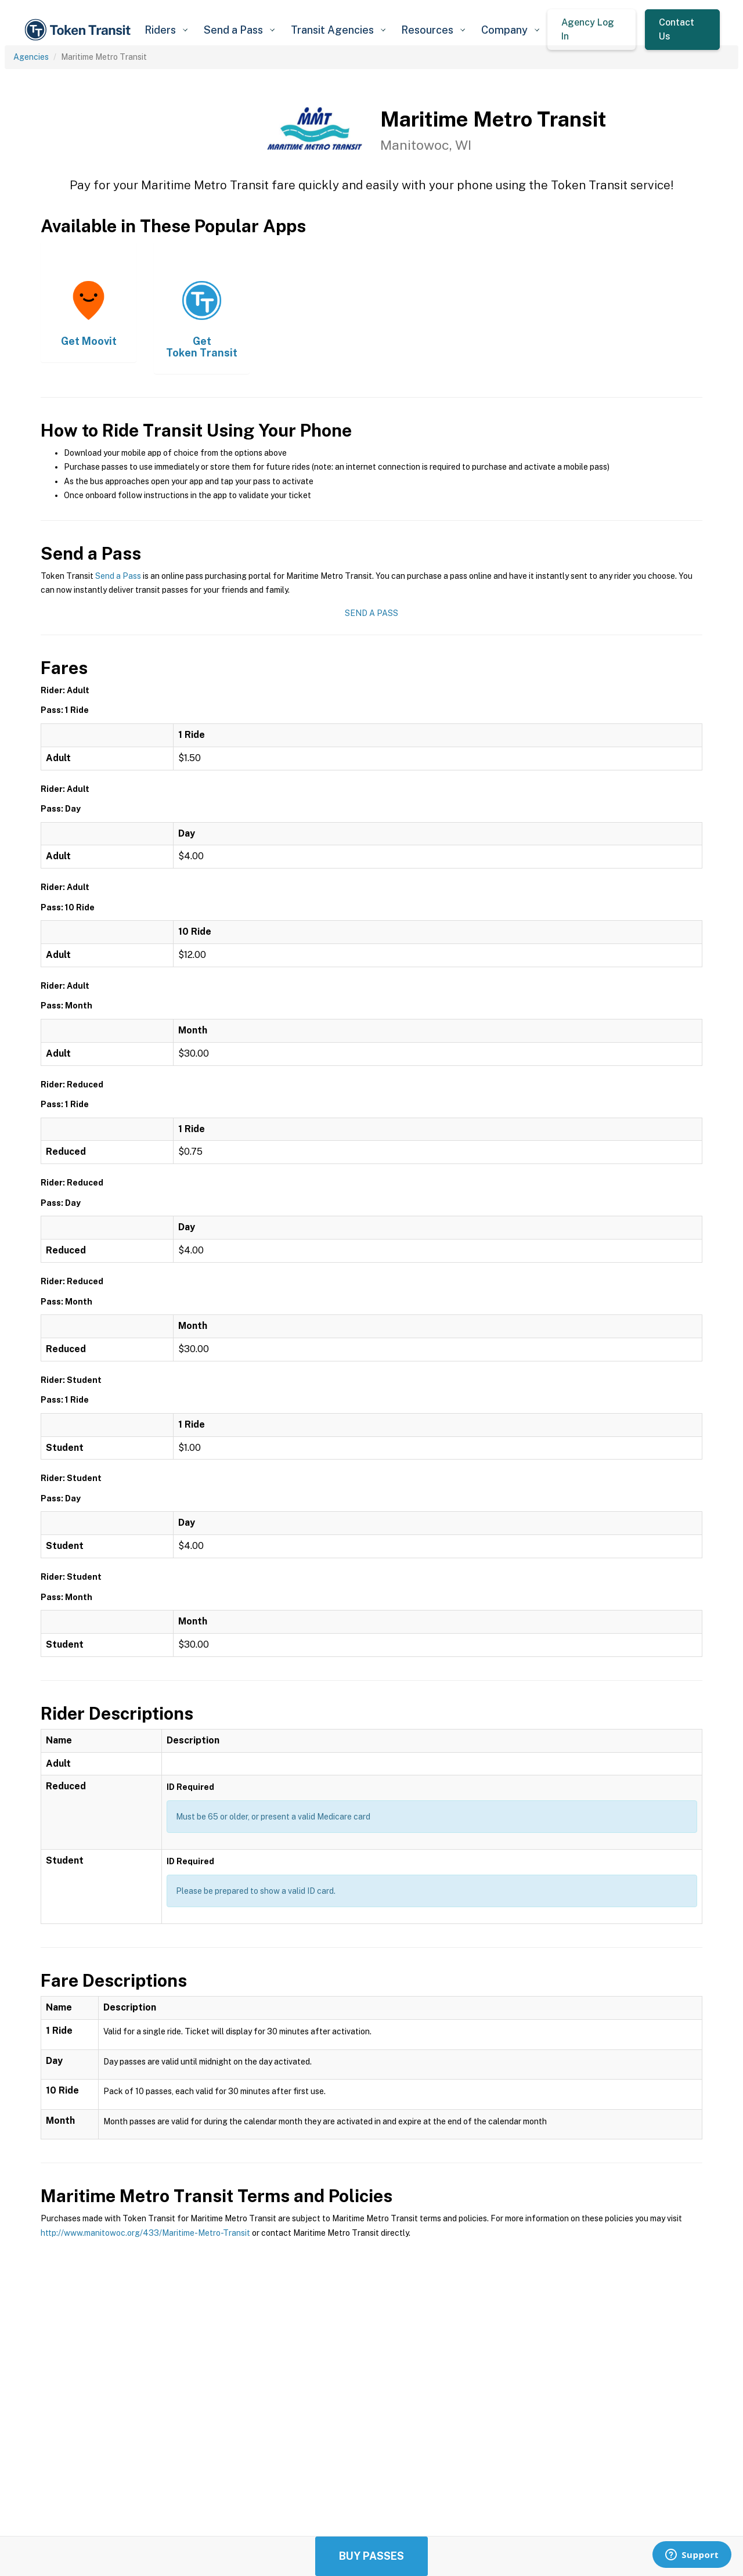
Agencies (31, 57)
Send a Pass (118, 576)
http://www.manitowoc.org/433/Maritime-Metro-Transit (145, 2233)
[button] (166, 30)
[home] (79, 30)
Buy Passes (371, 2556)
